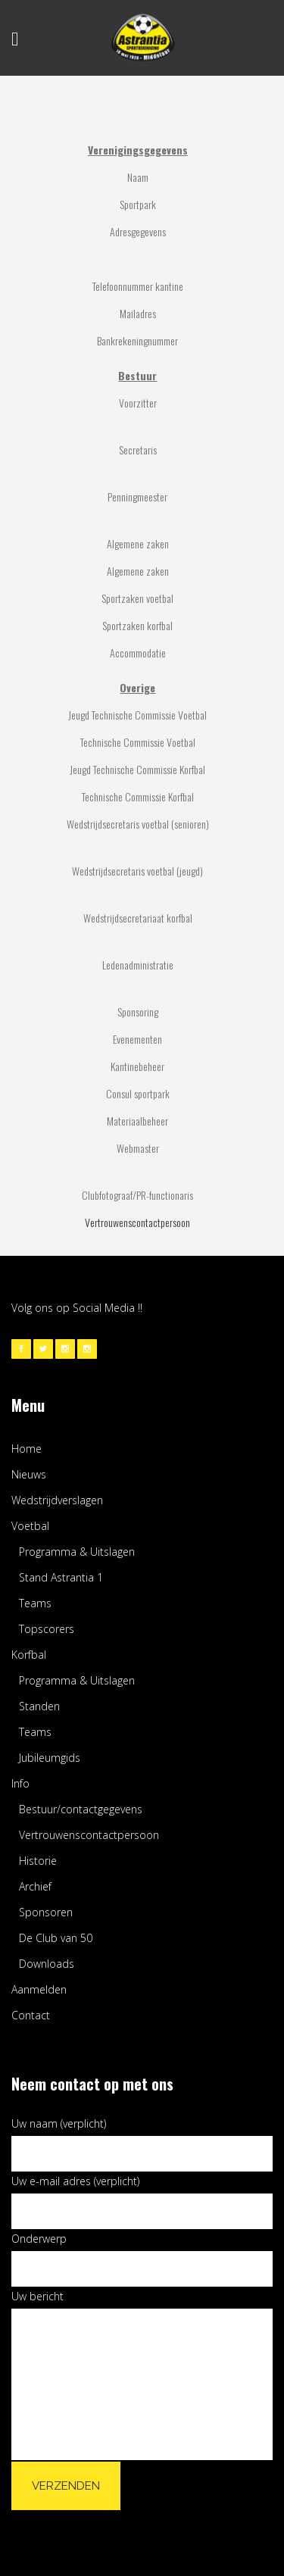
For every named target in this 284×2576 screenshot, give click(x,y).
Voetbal (30, 1526)
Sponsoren (46, 1912)
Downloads (46, 1963)
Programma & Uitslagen (77, 1551)
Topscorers (46, 1629)
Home (26, 1448)
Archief (35, 1886)
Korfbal (28, 1654)
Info (20, 1783)
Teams (35, 1603)
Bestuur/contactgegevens (80, 1809)
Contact (30, 2015)
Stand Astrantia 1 (61, 1577)
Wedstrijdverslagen (57, 1500)
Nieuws (28, 1474)
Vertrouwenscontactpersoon (137, 1222)
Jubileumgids (49, 1757)
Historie (38, 1860)
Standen (39, 1706)
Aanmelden (39, 1989)
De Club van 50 (55, 1938)
